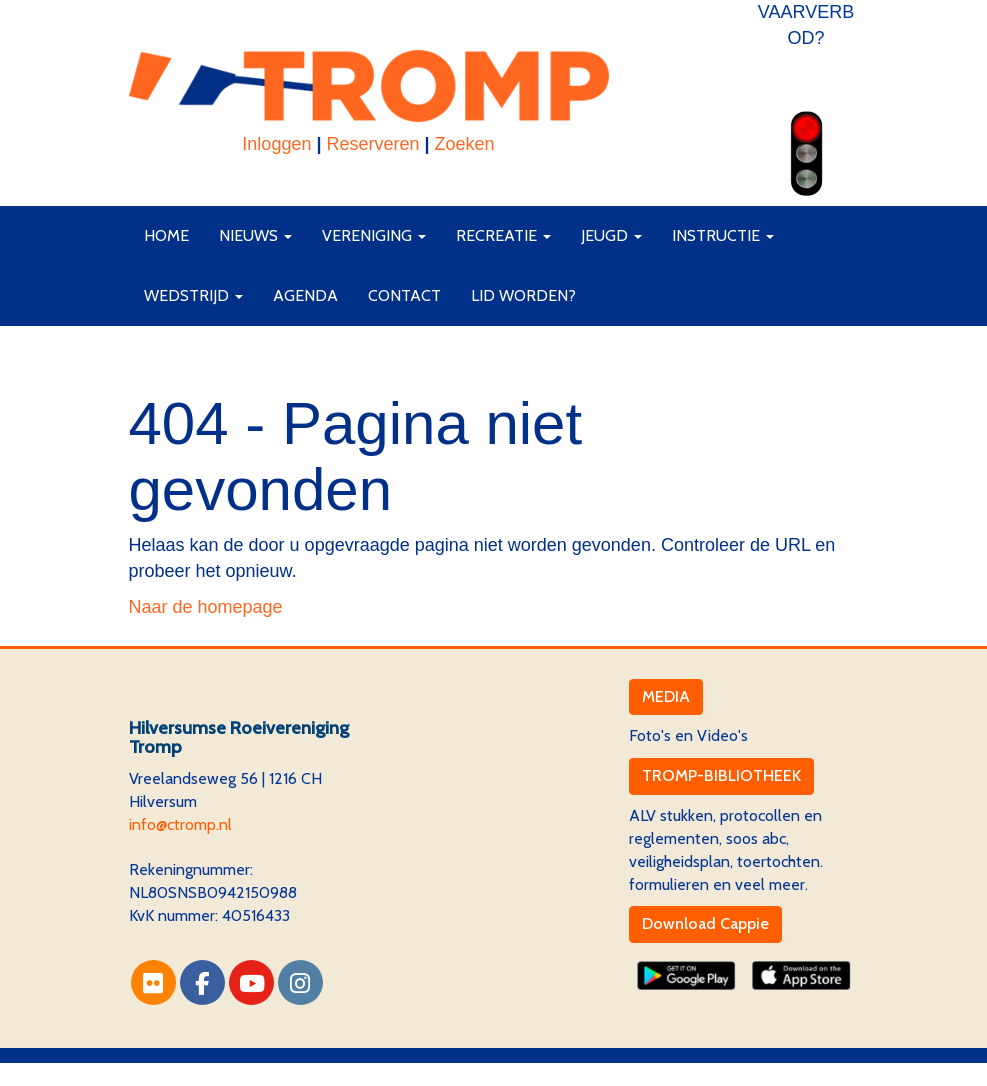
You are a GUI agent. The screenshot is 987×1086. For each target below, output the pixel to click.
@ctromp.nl (180, 824)
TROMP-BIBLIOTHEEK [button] (721, 775)
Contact (404, 295)
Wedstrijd (193, 295)
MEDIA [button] (666, 696)
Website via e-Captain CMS (223, 1073)
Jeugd (611, 235)
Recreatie (503, 235)
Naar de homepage (206, 607)
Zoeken (465, 144)
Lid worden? (523, 295)
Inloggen (276, 144)
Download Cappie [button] (705, 923)
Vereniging (374, 235)
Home (166, 235)
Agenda (305, 295)
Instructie (723, 235)
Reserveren (372, 144)
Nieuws (255, 235)
